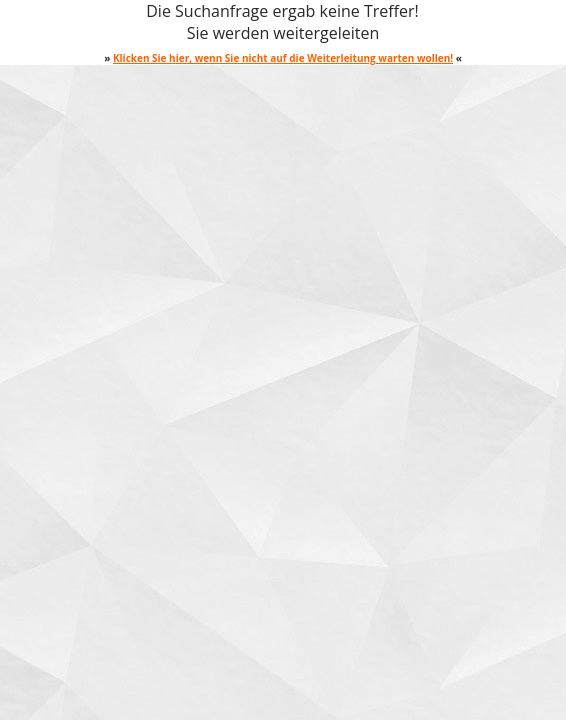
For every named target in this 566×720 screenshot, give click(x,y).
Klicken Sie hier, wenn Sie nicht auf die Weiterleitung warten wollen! (283, 58)
